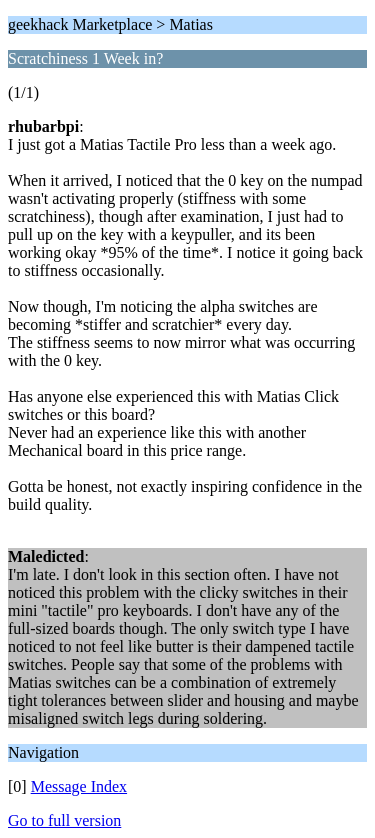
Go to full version (64, 820)
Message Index (79, 786)
